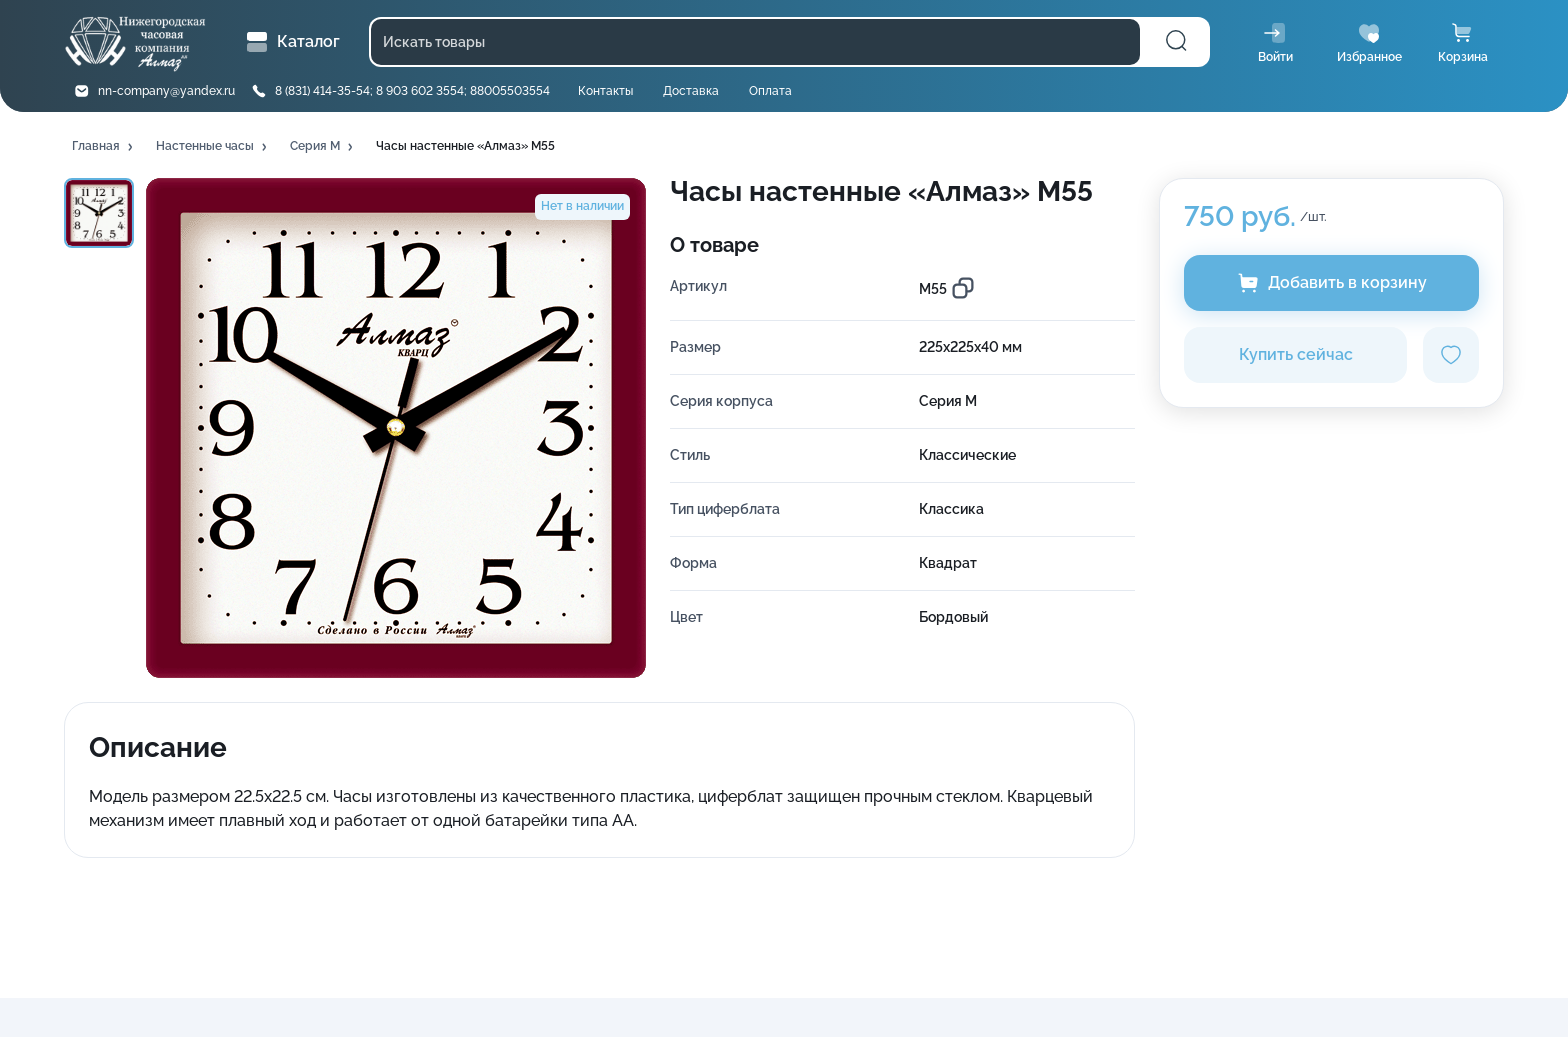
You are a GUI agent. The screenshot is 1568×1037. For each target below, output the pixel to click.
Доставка (691, 91)
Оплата (770, 91)
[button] (104, 147)
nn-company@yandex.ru (166, 91)
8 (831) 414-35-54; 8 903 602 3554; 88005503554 (412, 91)
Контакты (605, 91)
